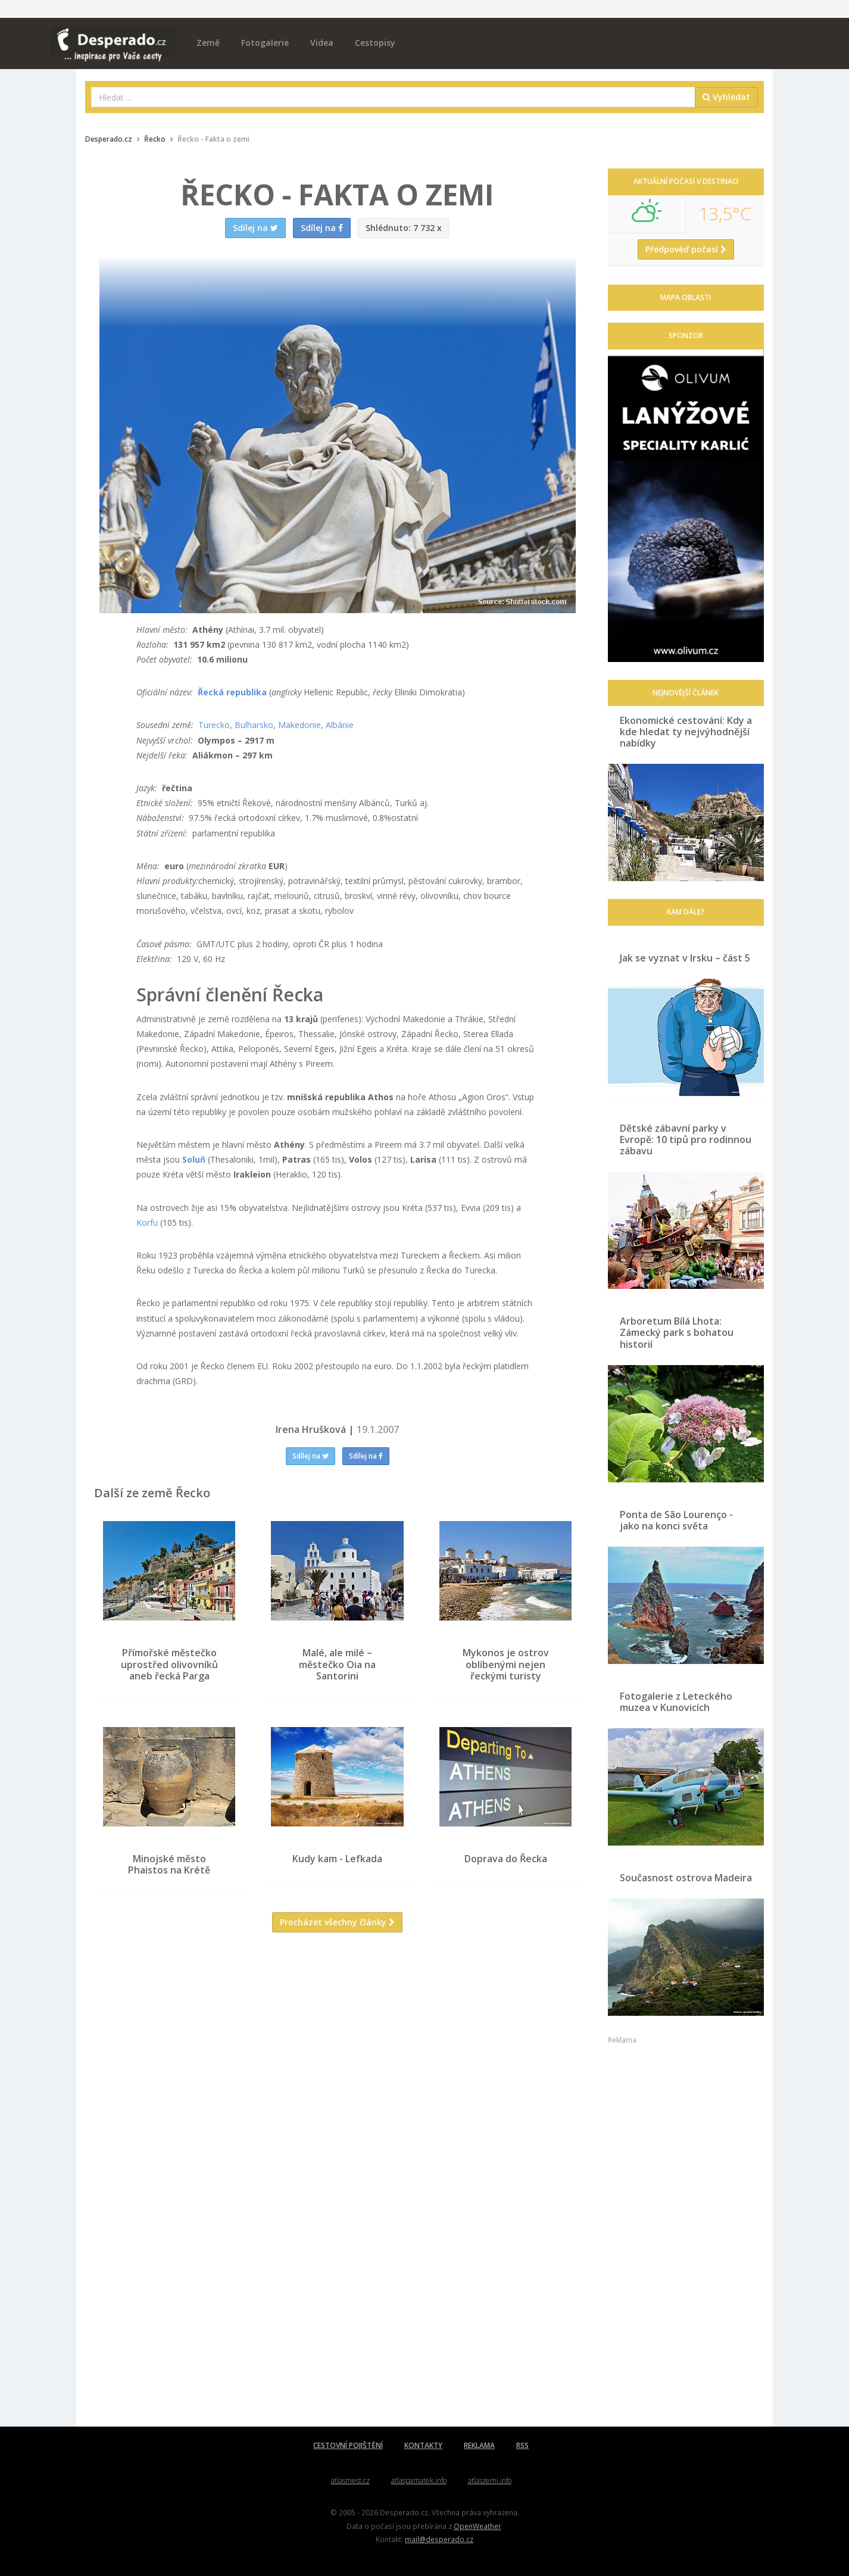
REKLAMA (479, 2445)
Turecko (214, 724)
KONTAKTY (423, 2445)
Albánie (340, 724)
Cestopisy (375, 42)
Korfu (147, 1222)
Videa (321, 42)
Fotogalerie (265, 42)
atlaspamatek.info (419, 2480)
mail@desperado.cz (439, 2539)
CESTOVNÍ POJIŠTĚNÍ (348, 2445)
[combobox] (393, 97)
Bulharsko (254, 724)
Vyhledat (726, 96)
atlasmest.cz (350, 2480)
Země (208, 42)
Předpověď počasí (685, 249)
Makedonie (299, 724)
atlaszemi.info (489, 2480)
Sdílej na (310, 1456)
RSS (522, 2445)
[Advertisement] (337, 2057)
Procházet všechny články (337, 1922)
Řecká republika (232, 692)
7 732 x (404, 227)
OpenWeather (477, 2526)
